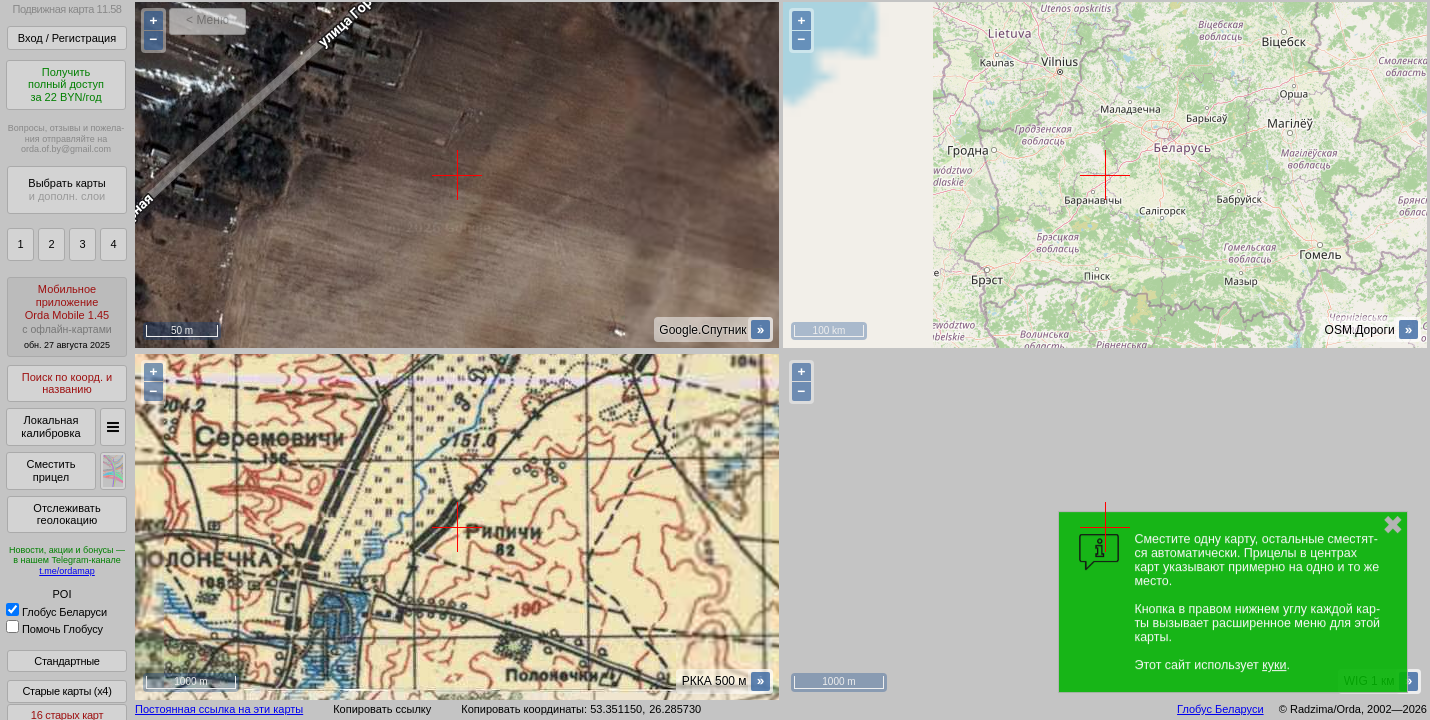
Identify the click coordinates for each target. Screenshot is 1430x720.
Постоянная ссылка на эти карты (219, 709)
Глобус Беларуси (56, 612)
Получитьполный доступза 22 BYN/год (66, 84)
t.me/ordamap (67, 571)
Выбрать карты (66, 189)
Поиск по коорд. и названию (67, 383)
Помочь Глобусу (54, 629)
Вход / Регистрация (67, 38)
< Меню (207, 20)
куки (1274, 665)
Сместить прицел (50, 470)
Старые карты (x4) (66, 691)
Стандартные (66, 661)
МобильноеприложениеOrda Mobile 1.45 (67, 316)
